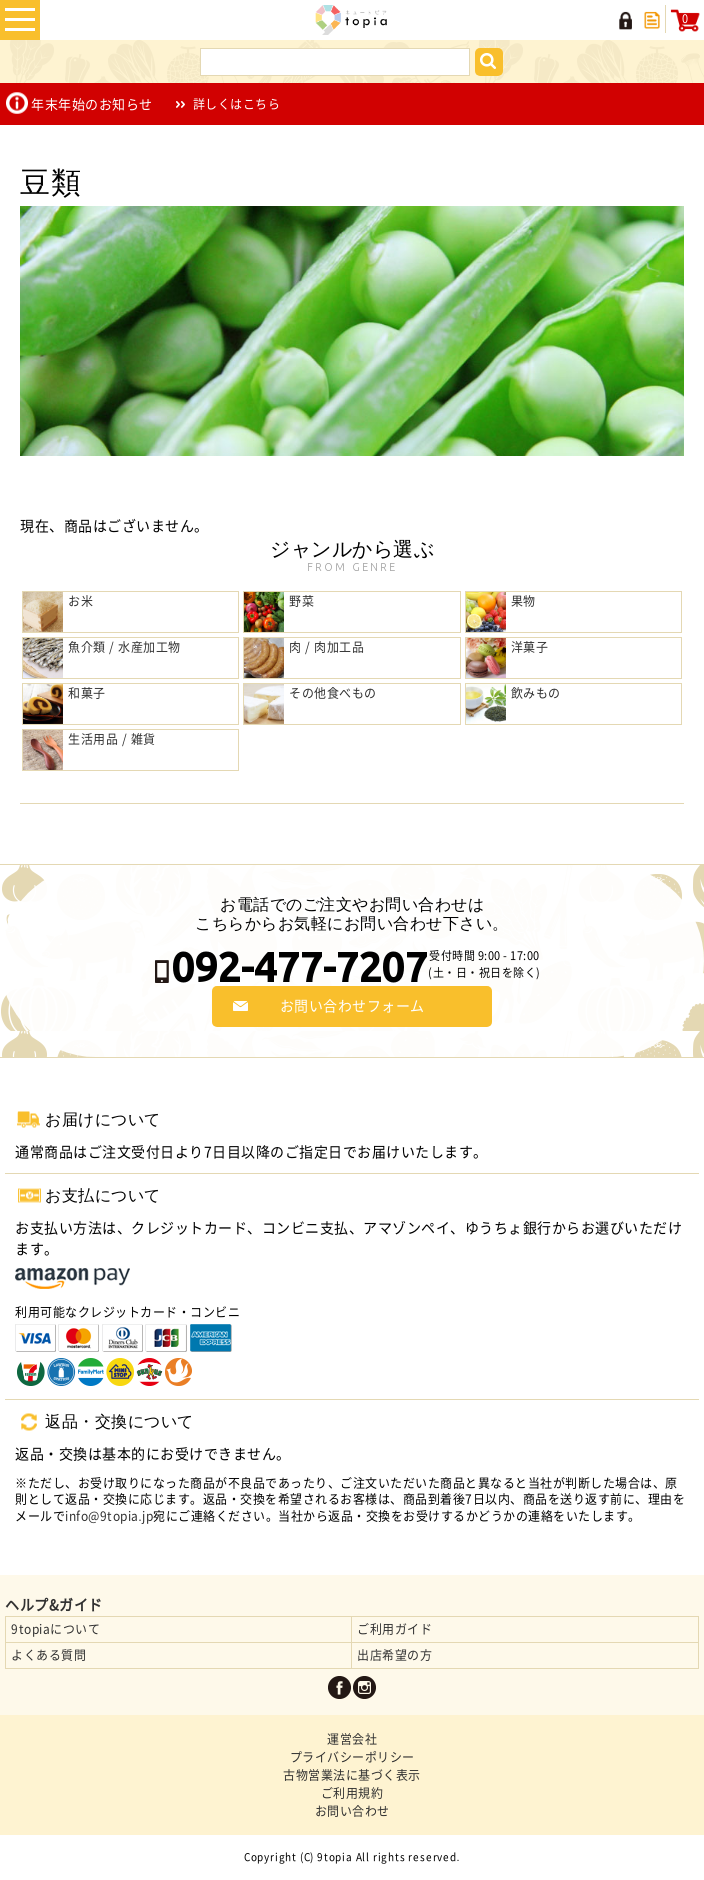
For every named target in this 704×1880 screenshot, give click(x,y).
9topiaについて (55, 1629)
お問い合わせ (352, 1811)
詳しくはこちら (237, 104)
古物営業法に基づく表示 (352, 1775)
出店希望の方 (394, 1655)
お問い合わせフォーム (352, 1006)
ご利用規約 (352, 1793)
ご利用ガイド (394, 1629)
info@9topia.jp (109, 1516)
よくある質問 (48, 1655)
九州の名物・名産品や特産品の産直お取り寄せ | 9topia (352, 20)
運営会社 (352, 1739)
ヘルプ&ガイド (54, 1605)
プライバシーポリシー (352, 1757)
